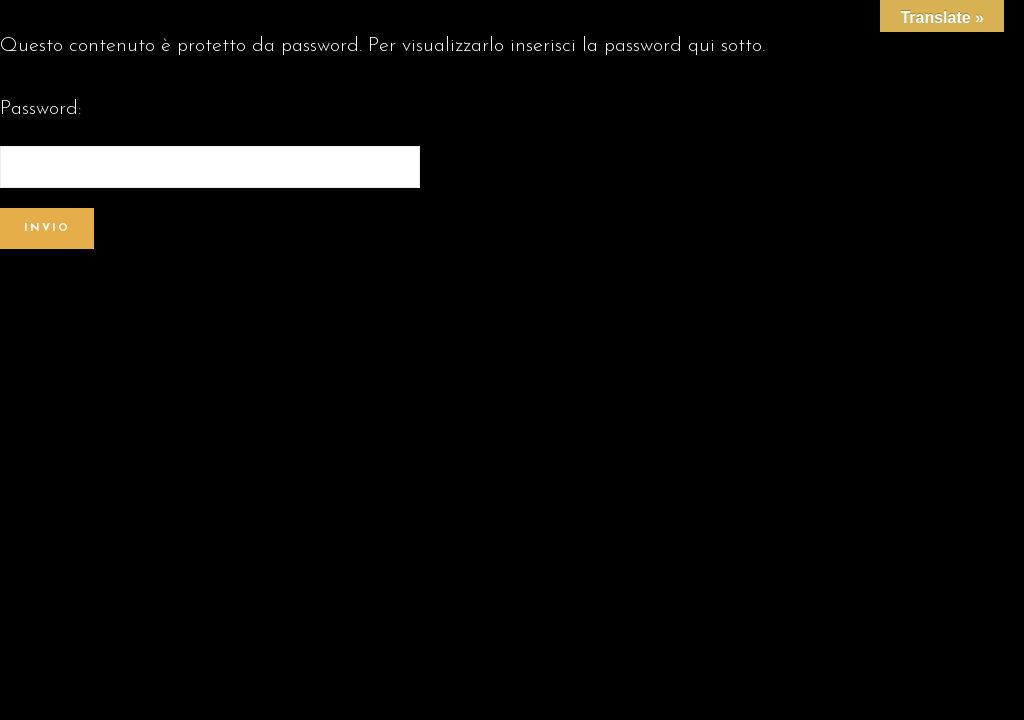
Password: (210, 143)
